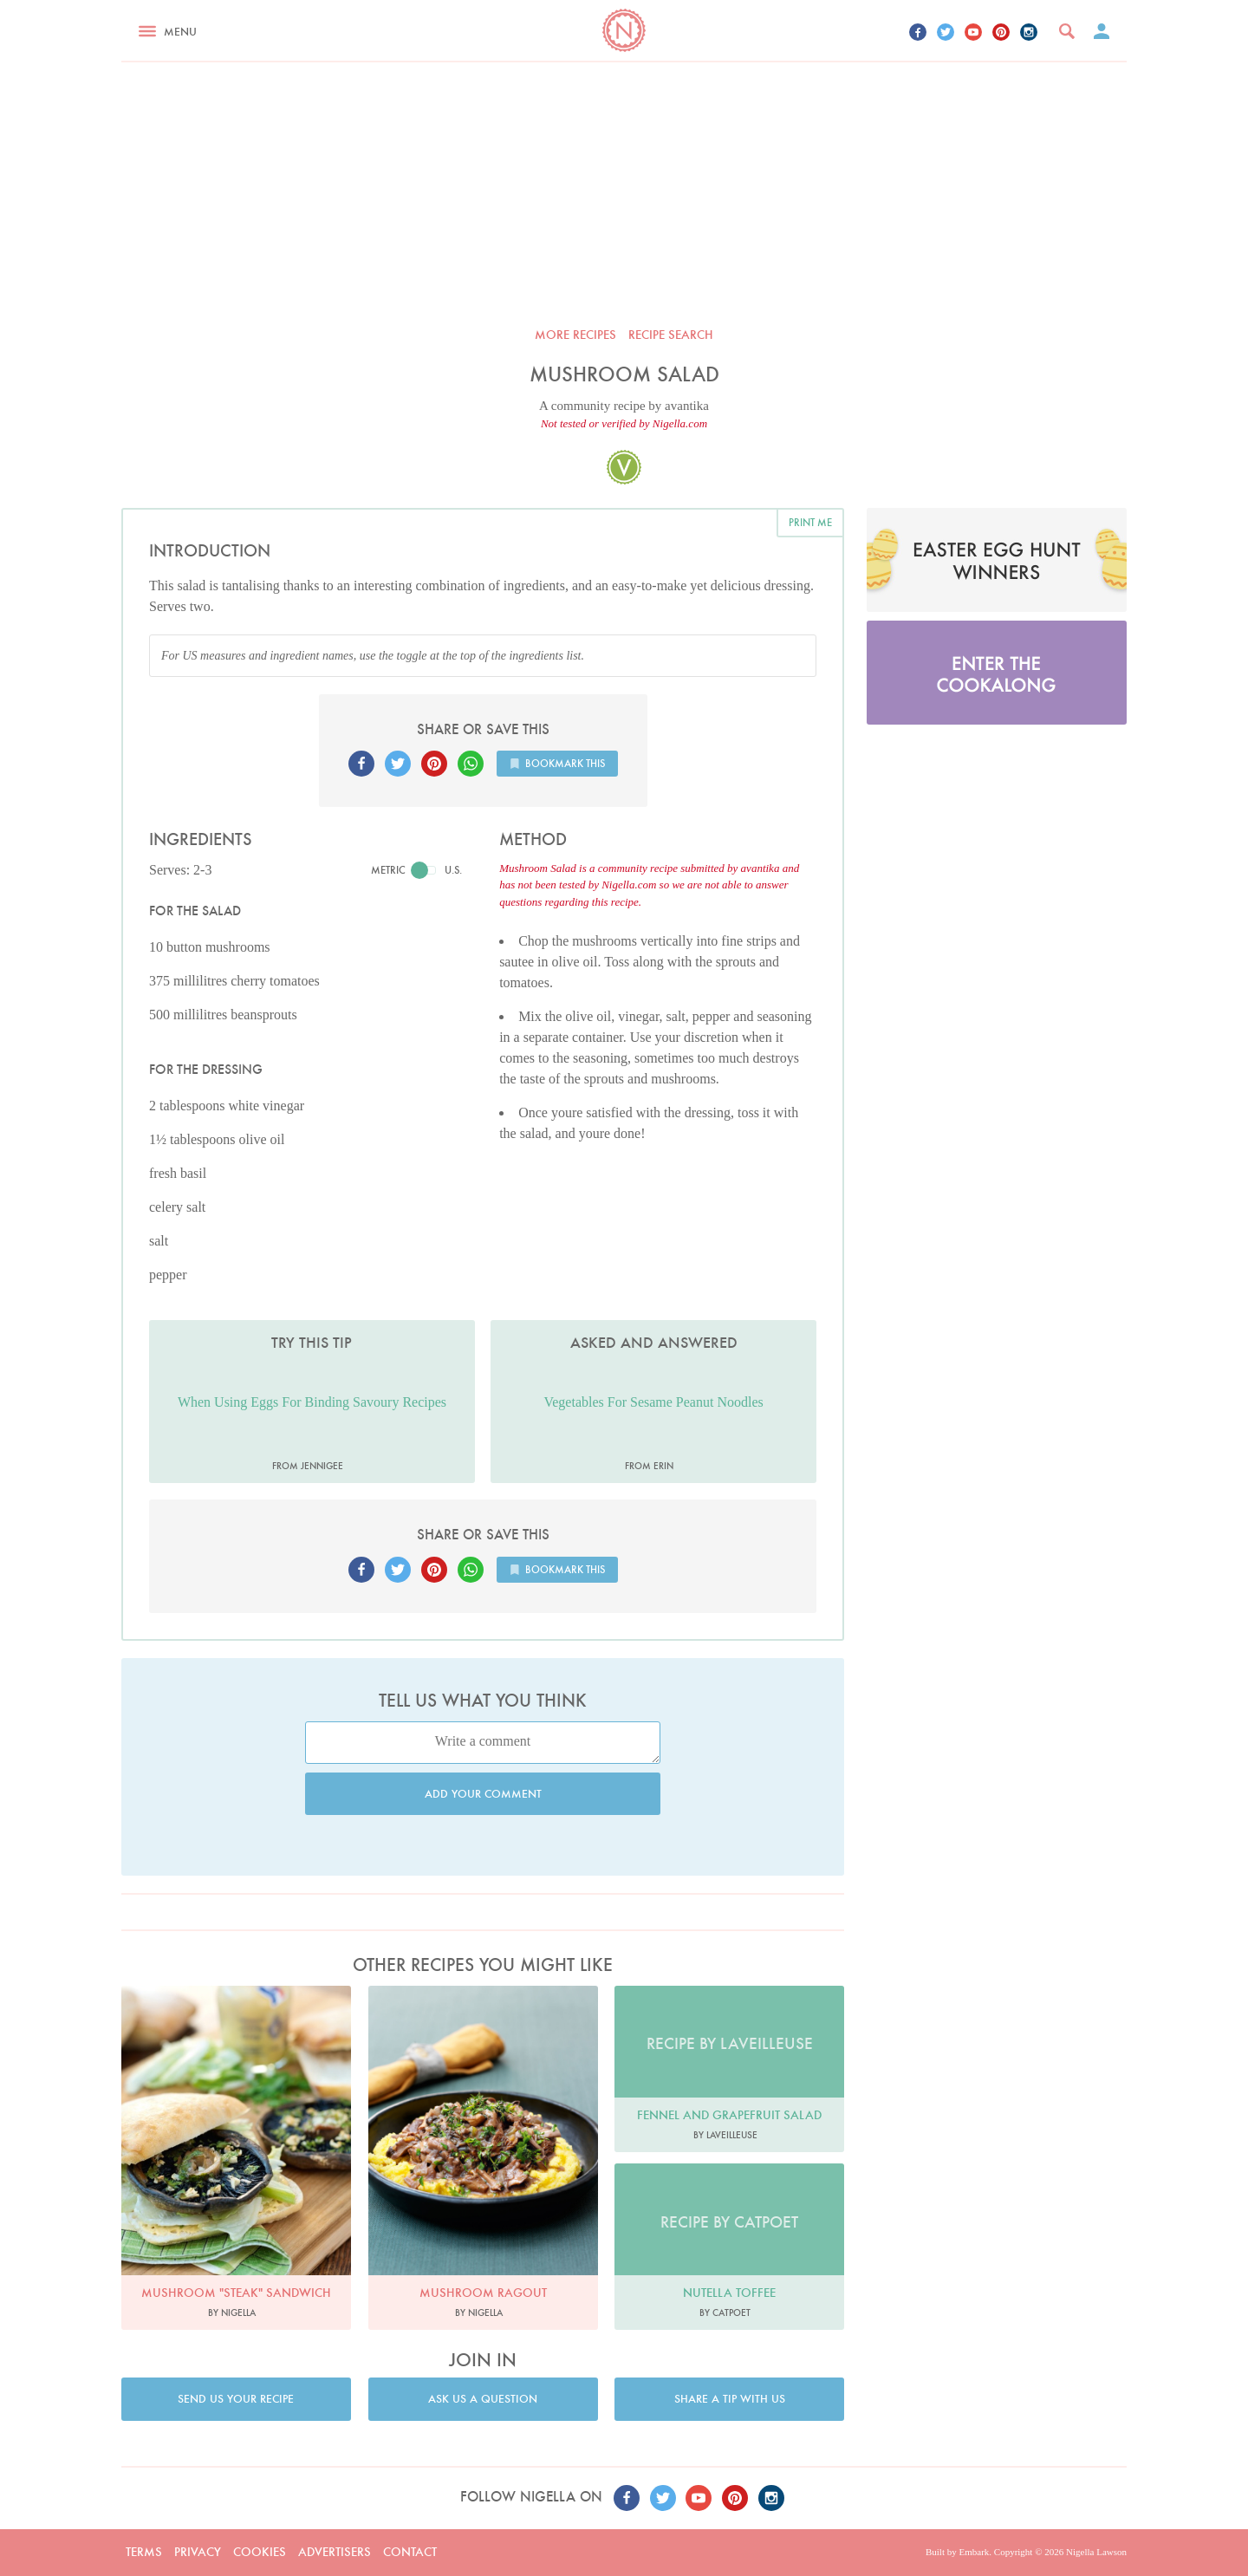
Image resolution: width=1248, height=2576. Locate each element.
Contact (410, 2552)
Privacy (197, 2552)
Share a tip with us (729, 2398)
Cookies (259, 2552)
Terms (144, 2552)
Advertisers (334, 2552)
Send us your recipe (236, 2398)
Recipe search (670, 334)
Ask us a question (482, 2398)
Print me (810, 522)
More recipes (575, 334)
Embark (974, 2552)
